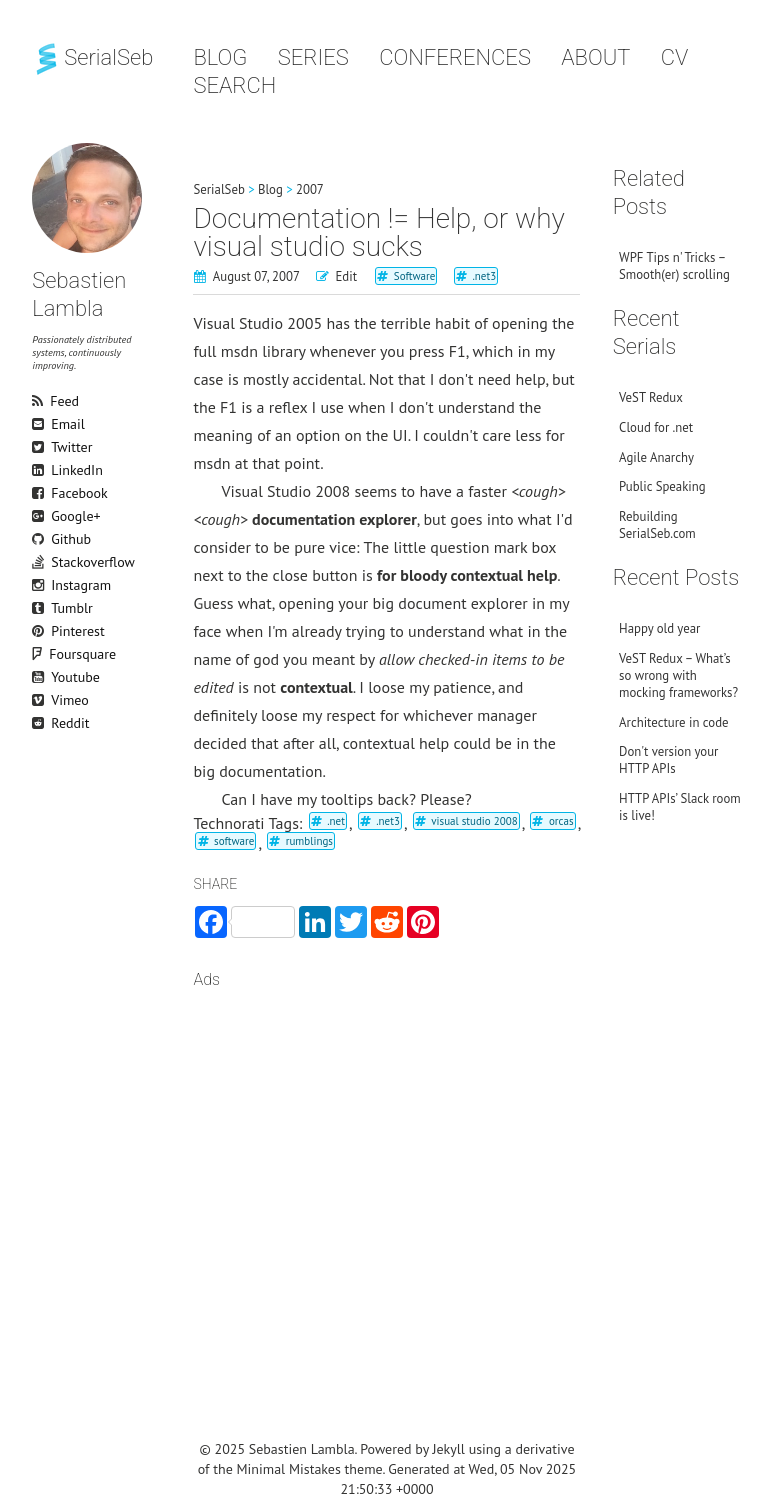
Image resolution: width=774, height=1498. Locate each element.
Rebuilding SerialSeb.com (657, 525)
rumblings (309, 841)
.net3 (484, 276)
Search (234, 85)
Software (415, 276)
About (595, 57)
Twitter (41, 447)
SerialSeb (92, 57)
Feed (41, 401)
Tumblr (41, 608)
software (234, 841)
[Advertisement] (386, 1162)
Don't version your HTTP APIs (668, 760)
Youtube (41, 677)
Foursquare (49, 654)
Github (41, 539)
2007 (310, 189)
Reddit (41, 723)
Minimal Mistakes (289, 1469)
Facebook (41, 493)
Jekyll (448, 1449)
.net (336, 821)
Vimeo (41, 700)
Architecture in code (673, 722)
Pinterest (41, 631)
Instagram (41, 585)
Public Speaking (662, 486)
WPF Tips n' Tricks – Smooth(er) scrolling (674, 266)
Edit (346, 276)
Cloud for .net (656, 427)
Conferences (455, 57)
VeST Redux (651, 397)
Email (41, 424)
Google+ (41, 516)
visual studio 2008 (474, 821)
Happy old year (659, 628)
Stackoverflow (41, 562)
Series (313, 57)
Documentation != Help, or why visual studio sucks (378, 232)
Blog (220, 57)
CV (675, 57)
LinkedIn (41, 470)
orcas (561, 821)
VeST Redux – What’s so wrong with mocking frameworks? (678, 675)
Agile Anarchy (656, 457)
